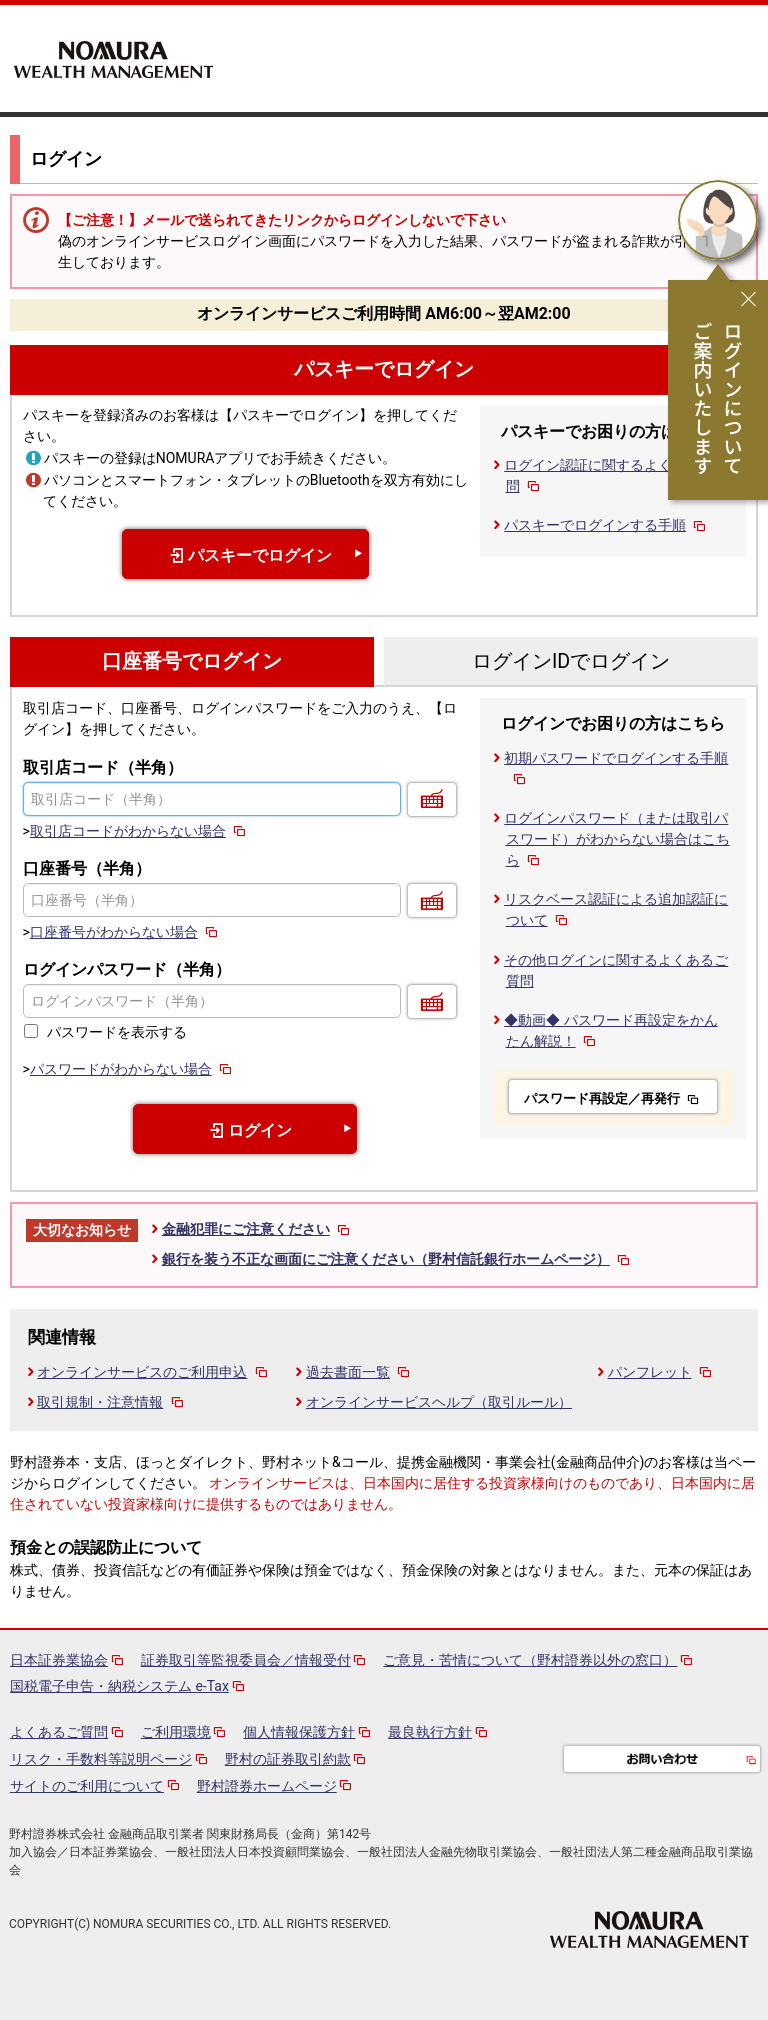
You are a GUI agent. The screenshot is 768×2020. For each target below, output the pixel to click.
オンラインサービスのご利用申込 (153, 1372)
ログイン (246, 1130)
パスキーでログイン (384, 369)
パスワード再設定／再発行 (612, 1098)
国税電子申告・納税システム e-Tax (119, 1686)
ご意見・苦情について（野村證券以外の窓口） (530, 1660)
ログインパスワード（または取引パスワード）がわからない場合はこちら (616, 839)
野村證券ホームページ (267, 1786)
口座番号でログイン (192, 661)
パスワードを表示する (117, 1032)
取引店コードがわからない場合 (139, 831)
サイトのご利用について (87, 1786)
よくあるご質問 (59, 1732)
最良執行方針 (430, 1732)
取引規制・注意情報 (111, 1402)
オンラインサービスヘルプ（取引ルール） (439, 1402)
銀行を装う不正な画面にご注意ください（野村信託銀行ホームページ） (397, 1259)
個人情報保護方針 (299, 1732)
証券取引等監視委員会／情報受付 (246, 1660)
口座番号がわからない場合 (125, 932)
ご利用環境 (176, 1732)
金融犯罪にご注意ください (257, 1229)
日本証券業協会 (59, 1660)
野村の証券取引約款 (288, 1759)
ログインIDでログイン (571, 661)
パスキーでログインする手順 (606, 525)
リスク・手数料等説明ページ (101, 1759)
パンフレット (661, 1372)
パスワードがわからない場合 (132, 1069)
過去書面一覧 (359, 1372)
